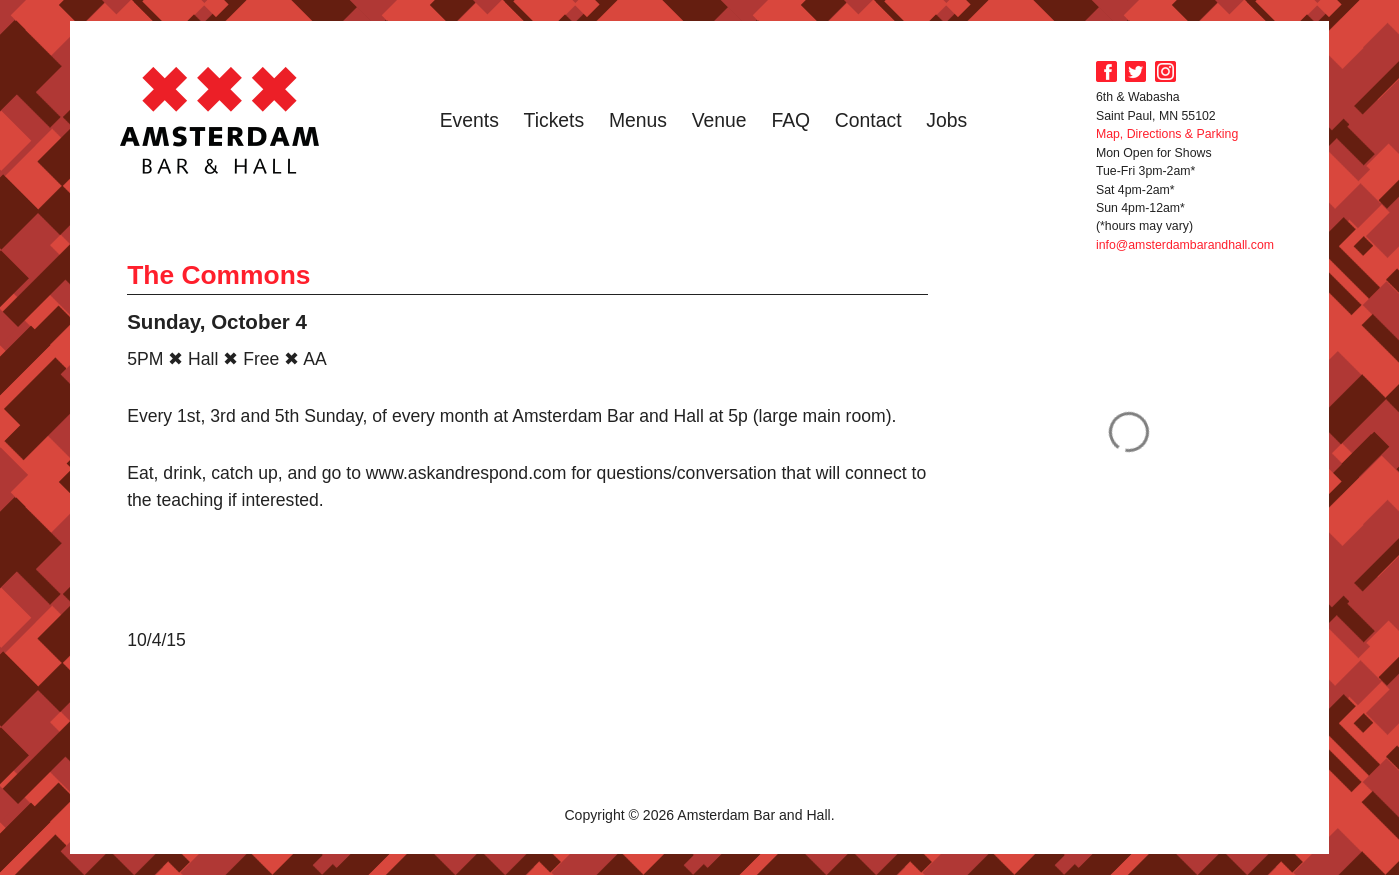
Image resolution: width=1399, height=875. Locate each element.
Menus (638, 120)
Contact (868, 120)
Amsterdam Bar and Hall (220, 120)
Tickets (554, 120)
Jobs (946, 120)
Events (469, 120)
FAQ (790, 120)
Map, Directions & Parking (1167, 134)
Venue (719, 120)
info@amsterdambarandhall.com (1185, 245)
